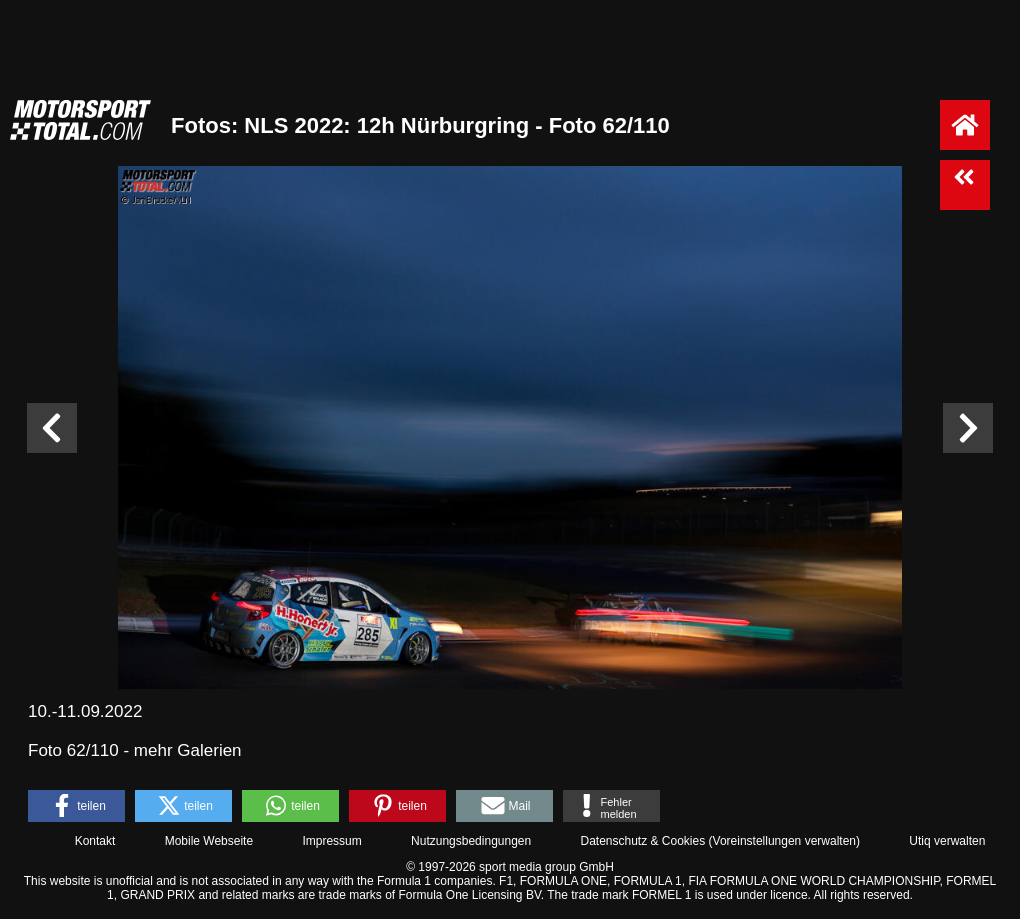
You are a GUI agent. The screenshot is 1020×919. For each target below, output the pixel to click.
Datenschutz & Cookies (642, 841)
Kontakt (95, 841)
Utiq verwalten (947, 841)
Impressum (331, 841)
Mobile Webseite (209, 841)
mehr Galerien (188, 750)
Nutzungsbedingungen (471, 841)
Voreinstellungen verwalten (784, 841)
